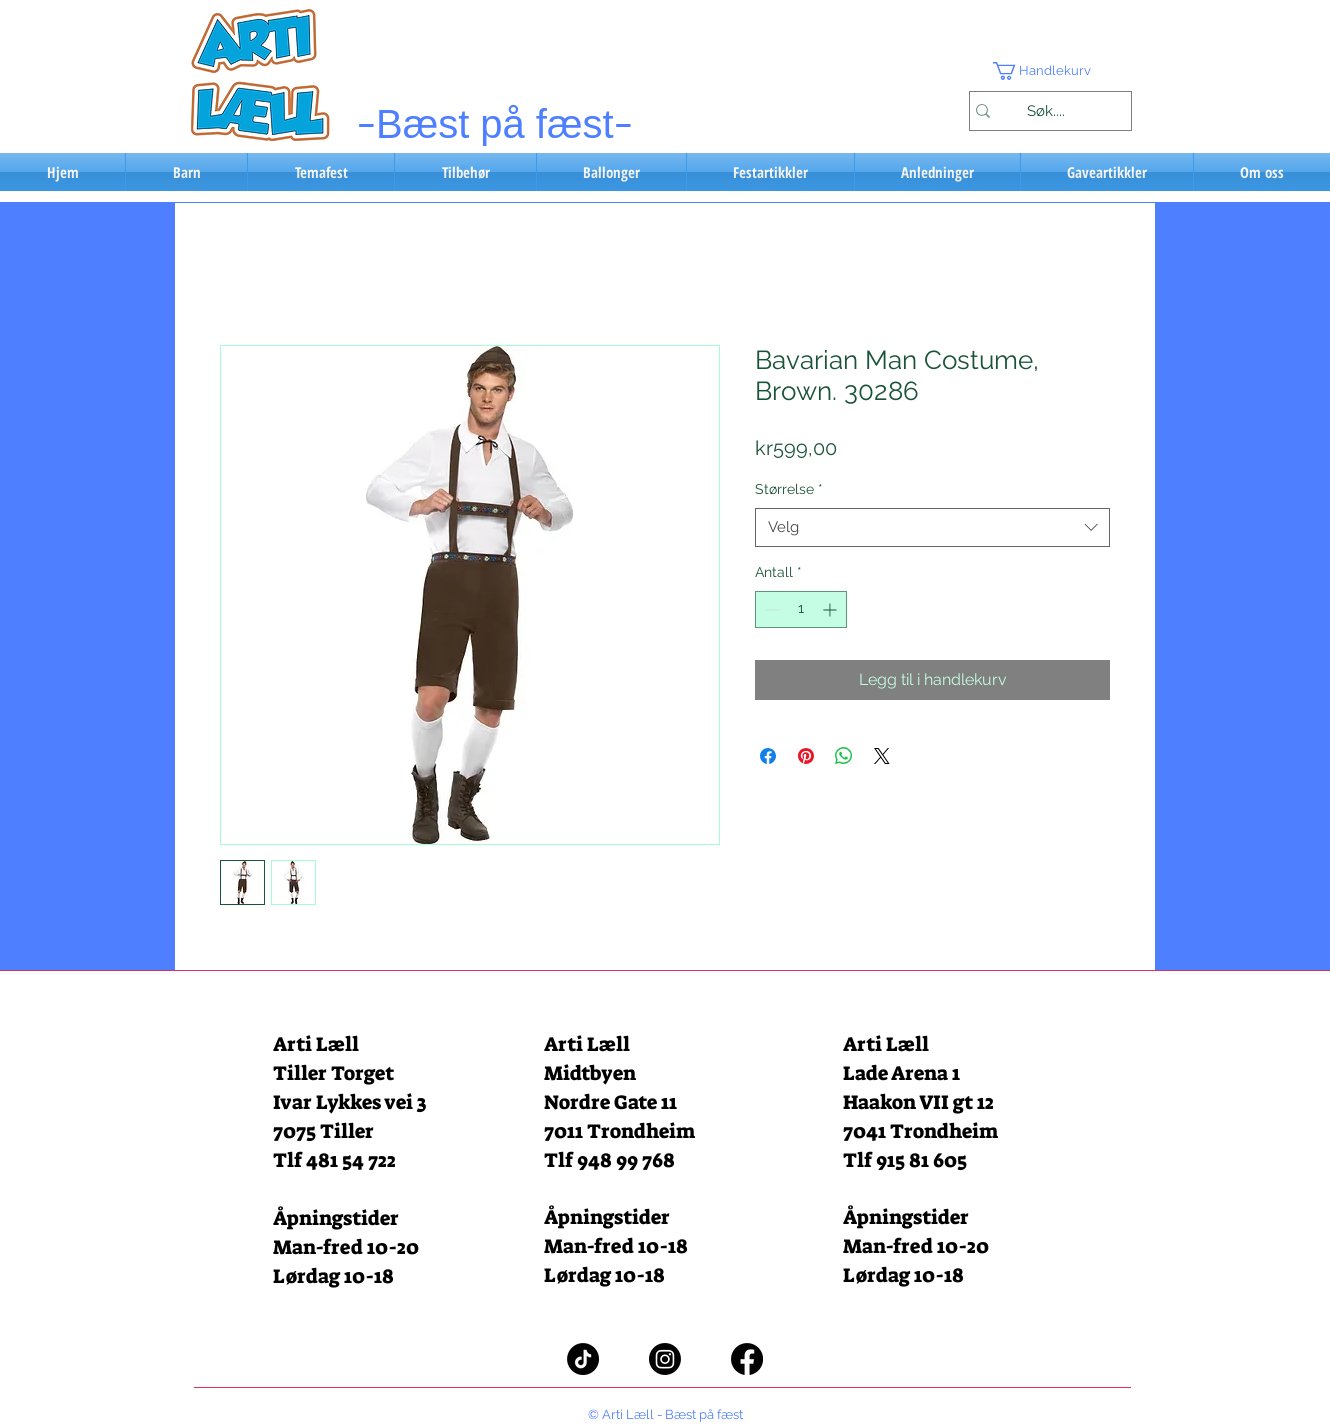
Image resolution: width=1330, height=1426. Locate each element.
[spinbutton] (801, 609)
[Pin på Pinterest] (806, 756)
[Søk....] (1045, 111)
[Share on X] (882, 756)
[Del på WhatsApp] (844, 756)
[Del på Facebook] (768, 756)
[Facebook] (747, 1359)
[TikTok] (583, 1359)
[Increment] (831, 609)
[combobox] (932, 527)
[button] (1050, 71)
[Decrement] (770, 609)
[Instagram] (665, 1359)
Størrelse (789, 489)
